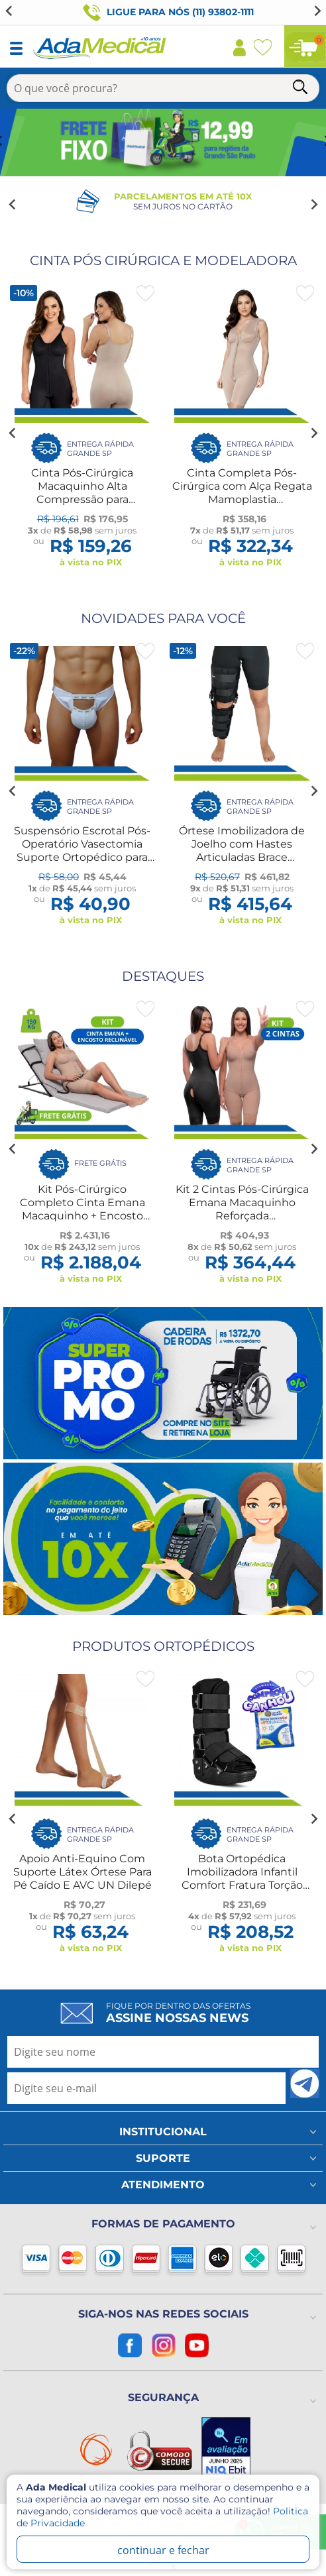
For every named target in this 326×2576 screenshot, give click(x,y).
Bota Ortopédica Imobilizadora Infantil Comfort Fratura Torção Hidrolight (242, 1878)
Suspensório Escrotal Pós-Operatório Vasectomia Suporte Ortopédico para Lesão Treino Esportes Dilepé (82, 857)
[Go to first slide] (316, 10)
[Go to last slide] (12, 205)
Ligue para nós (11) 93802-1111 (168, 12)
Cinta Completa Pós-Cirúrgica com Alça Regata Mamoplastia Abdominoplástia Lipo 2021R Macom (242, 499)
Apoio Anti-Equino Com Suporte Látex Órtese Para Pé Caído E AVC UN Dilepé (82, 1871)
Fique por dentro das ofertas (178, 2013)
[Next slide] (313, 205)
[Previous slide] (9, 10)
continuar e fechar (163, 2550)
